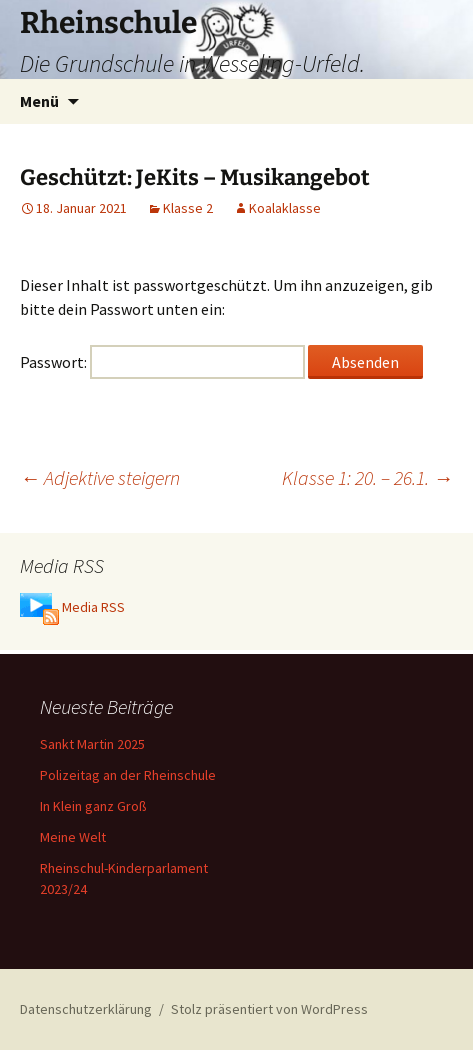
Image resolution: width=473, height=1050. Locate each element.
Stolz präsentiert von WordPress (269, 1009)
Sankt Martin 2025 (92, 744)
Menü (39, 101)
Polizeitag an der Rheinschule (128, 775)
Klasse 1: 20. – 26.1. (367, 477)
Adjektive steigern (100, 477)
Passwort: (162, 362)
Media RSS (93, 607)
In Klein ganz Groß (93, 806)
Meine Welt (73, 837)
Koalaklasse (285, 208)
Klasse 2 (188, 208)
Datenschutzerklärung (86, 1009)
